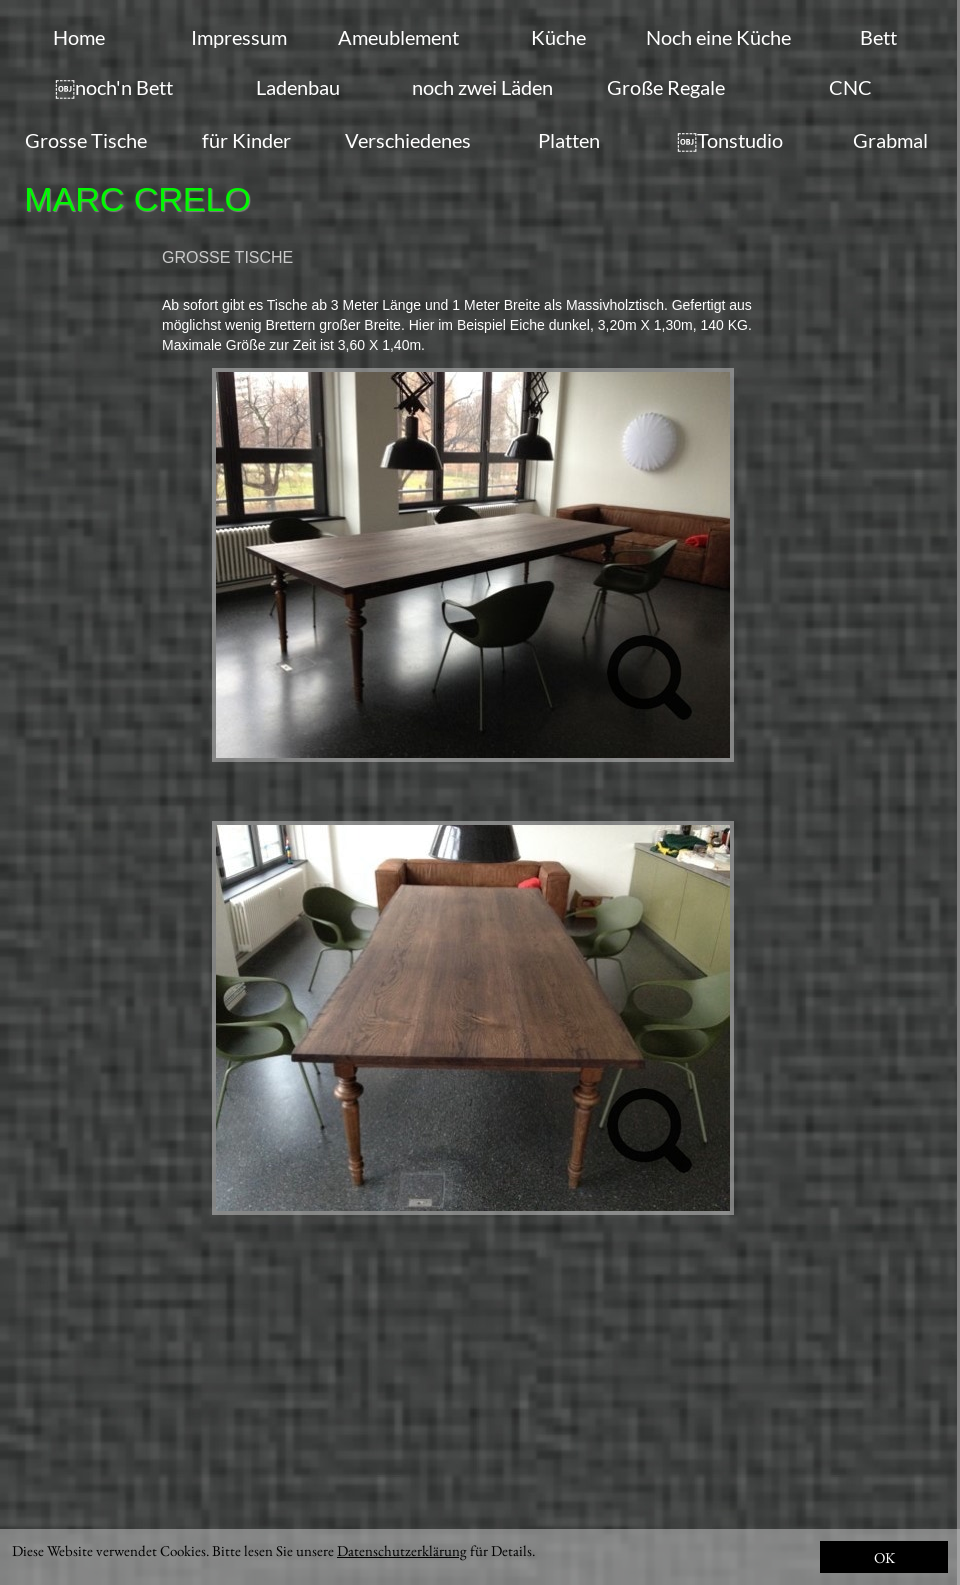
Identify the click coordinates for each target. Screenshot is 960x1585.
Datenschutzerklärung (402, 1550)
